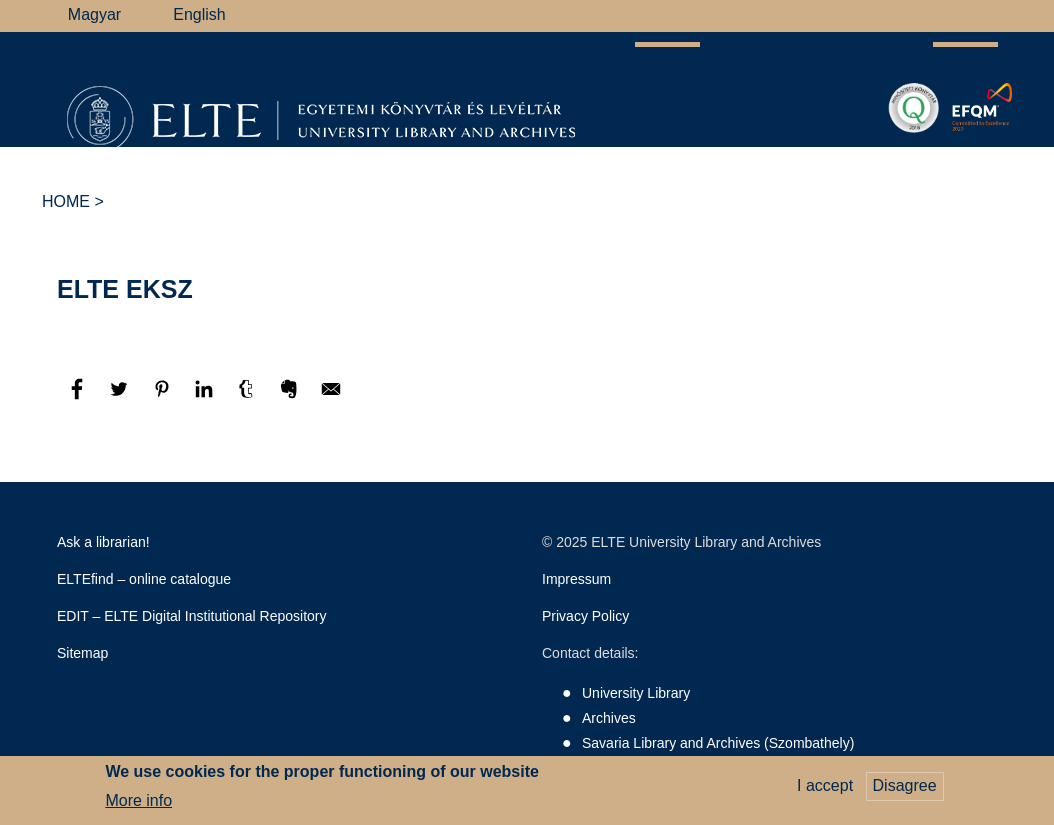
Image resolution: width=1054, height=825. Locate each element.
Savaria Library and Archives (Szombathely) (718, 743)
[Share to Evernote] (291, 398)
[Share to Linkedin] (206, 398)
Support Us (613, 164)
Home (66, 201)
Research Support (366, 163)
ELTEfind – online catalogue (144, 579)
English (199, 14)
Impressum (576, 579)
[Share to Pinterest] (164, 398)
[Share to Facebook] (79, 398)
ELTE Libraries (929, 164)
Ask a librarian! (103, 542)
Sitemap (82, 653)
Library (236, 163)
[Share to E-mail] (331, 398)
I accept (825, 785)
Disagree (905, 785)
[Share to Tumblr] (248, 398)
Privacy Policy (585, 616)
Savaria (709, 163)
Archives (502, 163)
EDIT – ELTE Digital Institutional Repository (192, 616)
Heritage (806, 163)
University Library (636, 693)
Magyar (94, 14)
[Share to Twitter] (121, 398)
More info (138, 800)
